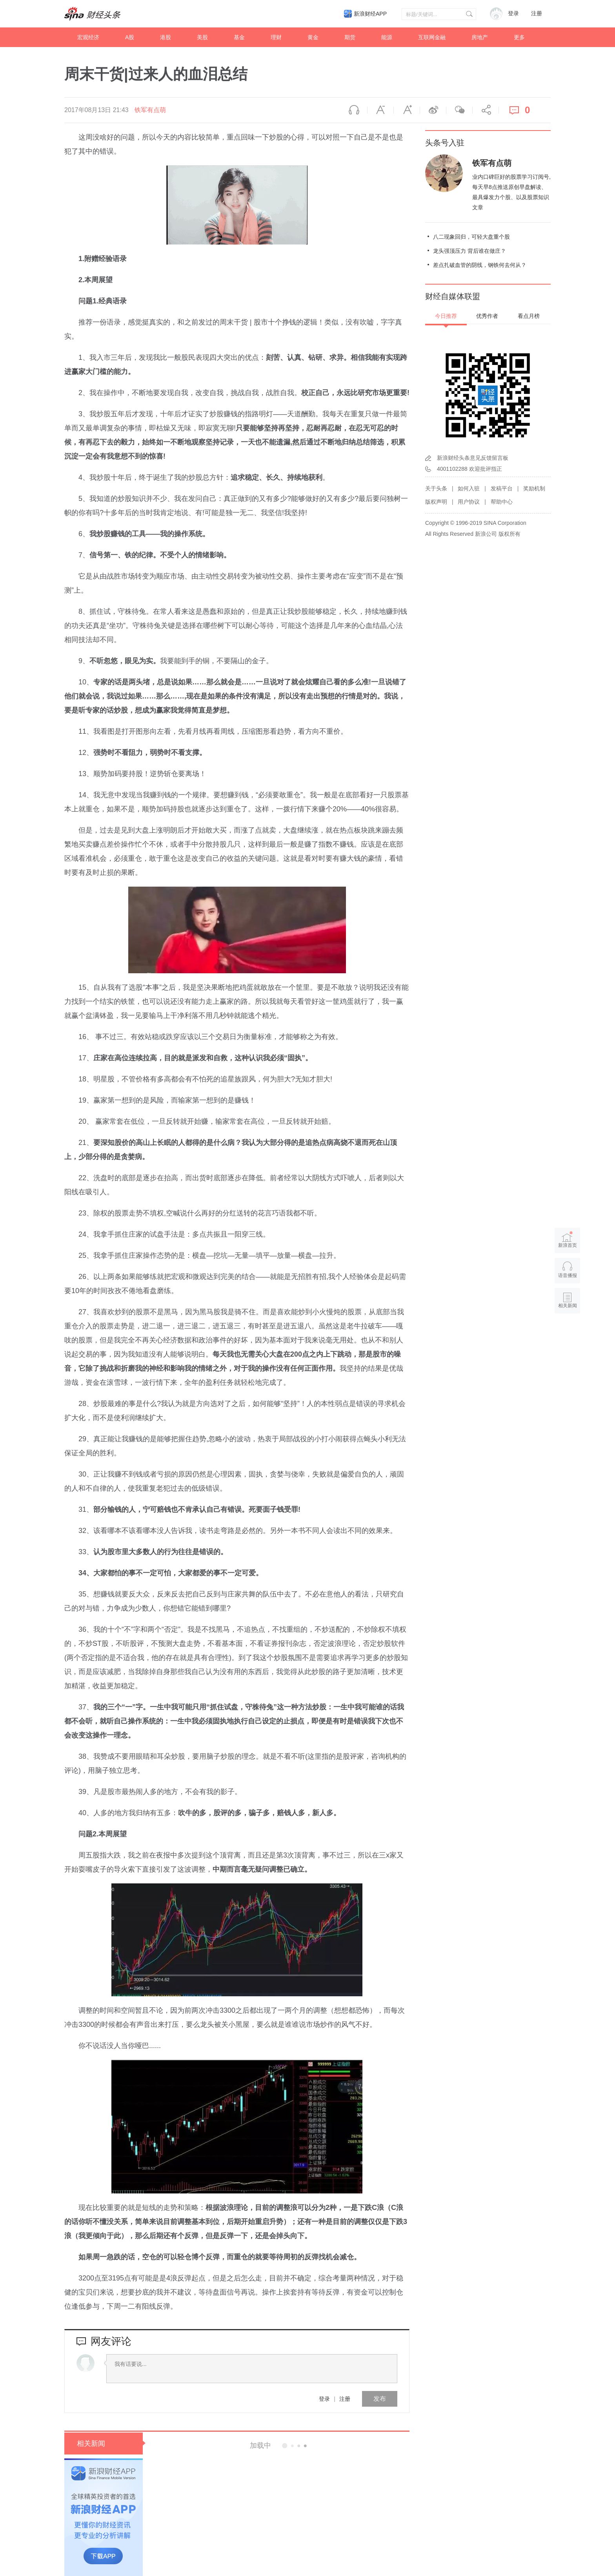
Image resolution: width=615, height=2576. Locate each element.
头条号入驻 (444, 142)
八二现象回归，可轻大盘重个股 (471, 237)
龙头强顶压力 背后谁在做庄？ (469, 251)
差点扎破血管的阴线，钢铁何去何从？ (479, 265)
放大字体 (407, 110)
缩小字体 (380, 110)
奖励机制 (534, 488)
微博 (433, 110)
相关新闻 (91, 2443)
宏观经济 (88, 37)
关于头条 (436, 488)
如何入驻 (469, 488)
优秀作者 (487, 316)
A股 (129, 37)
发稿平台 (502, 488)
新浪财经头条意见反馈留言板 (472, 458)
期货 (349, 37)
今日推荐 (446, 316)
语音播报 (354, 110)
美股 (202, 37)
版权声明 (436, 502)
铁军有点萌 (150, 110)
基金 (239, 37)
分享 (486, 110)
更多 (519, 37)
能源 (386, 37)
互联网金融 (432, 37)
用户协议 (469, 502)
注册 (536, 13)
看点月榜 (529, 316)
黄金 (313, 37)
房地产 (479, 37)
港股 (165, 37)
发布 (379, 2398)
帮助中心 (502, 502)
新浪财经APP (370, 14)
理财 (276, 37)
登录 (324, 2399)
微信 (459, 110)
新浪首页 (567, 1240)
